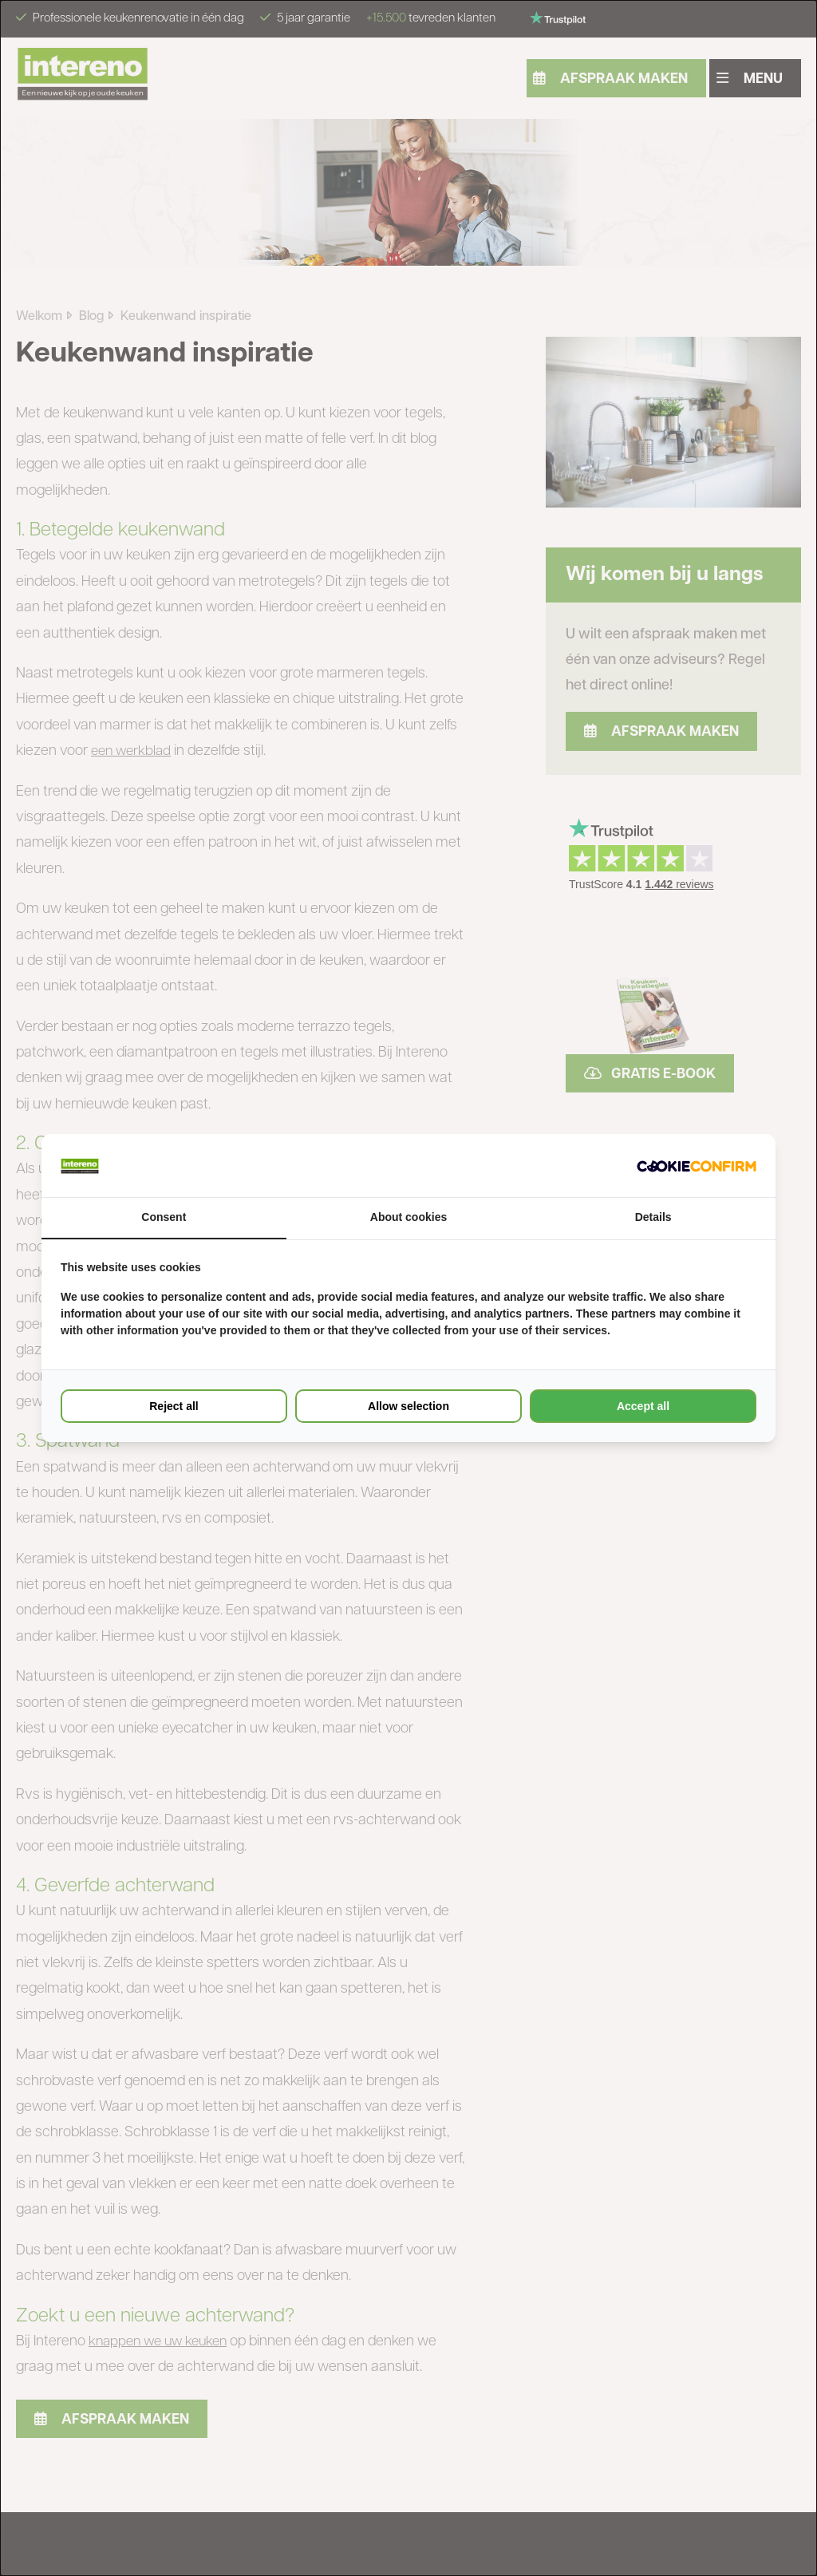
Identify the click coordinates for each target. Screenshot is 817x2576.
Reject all (173, 1406)
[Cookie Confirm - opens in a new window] (696, 1166)
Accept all (643, 1406)
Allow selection (408, 1406)
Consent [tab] (163, 1217)
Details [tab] (653, 1217)
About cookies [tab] (408, 1217)
